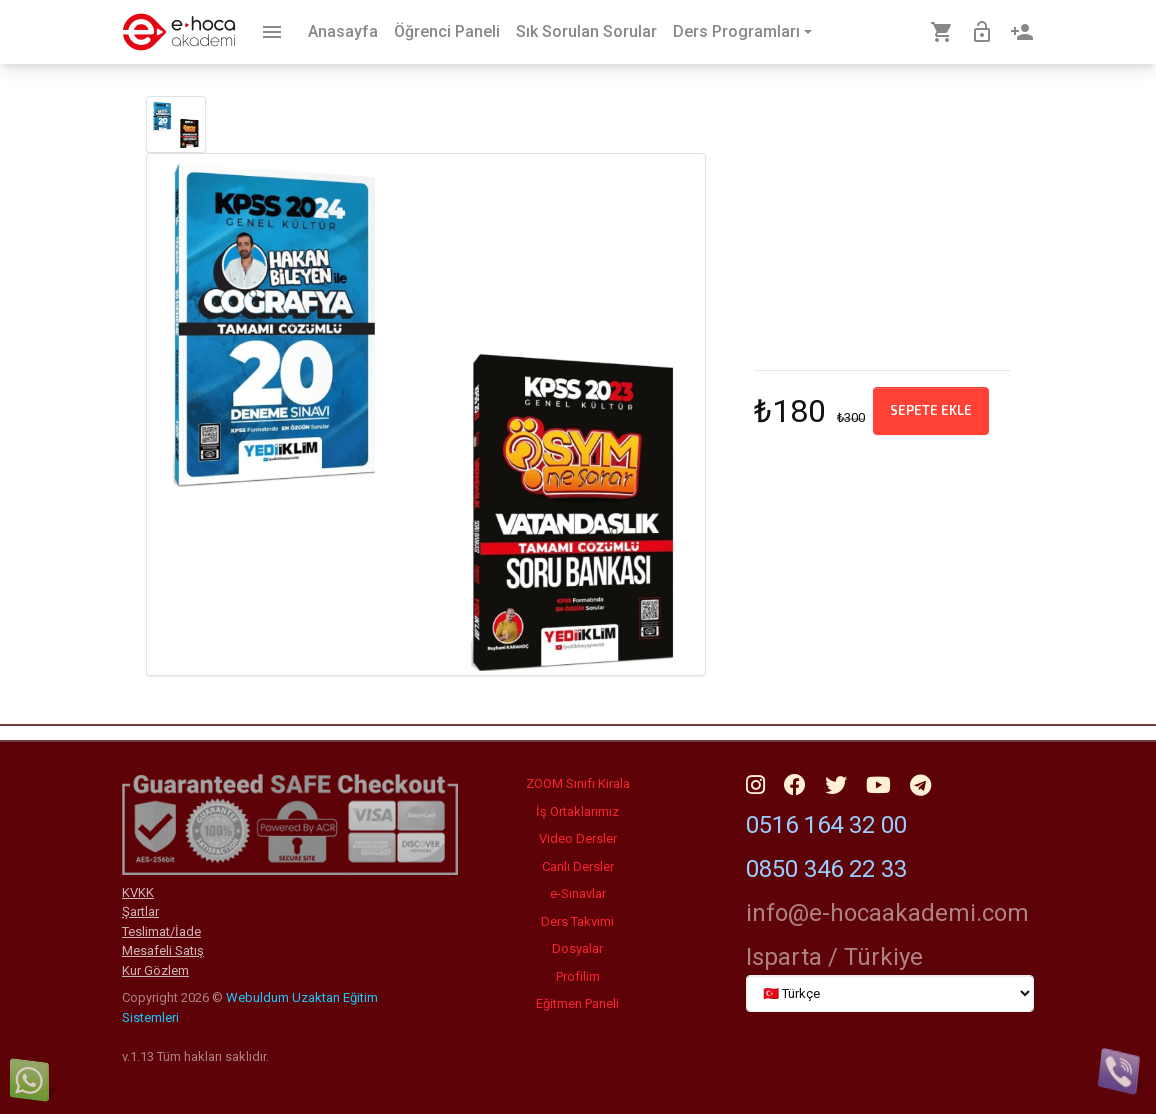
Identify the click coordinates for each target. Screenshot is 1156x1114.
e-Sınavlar (578, 893)
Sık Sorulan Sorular (586, 31)
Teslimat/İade (161, 931)
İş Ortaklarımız (577, 811)
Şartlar (140, 911)
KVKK (138, 892)
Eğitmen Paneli (577, 1003)
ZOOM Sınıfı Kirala (578, 783)
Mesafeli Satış (163, 950)
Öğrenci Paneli (447, 31)
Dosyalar (577, 948)
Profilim (578, 976)
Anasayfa (343, 31)
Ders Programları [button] (736, 31)
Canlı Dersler (578, 866)
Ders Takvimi (577, 921)
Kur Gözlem (155, 970)
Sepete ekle (931, 410)
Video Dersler (578, 838)
